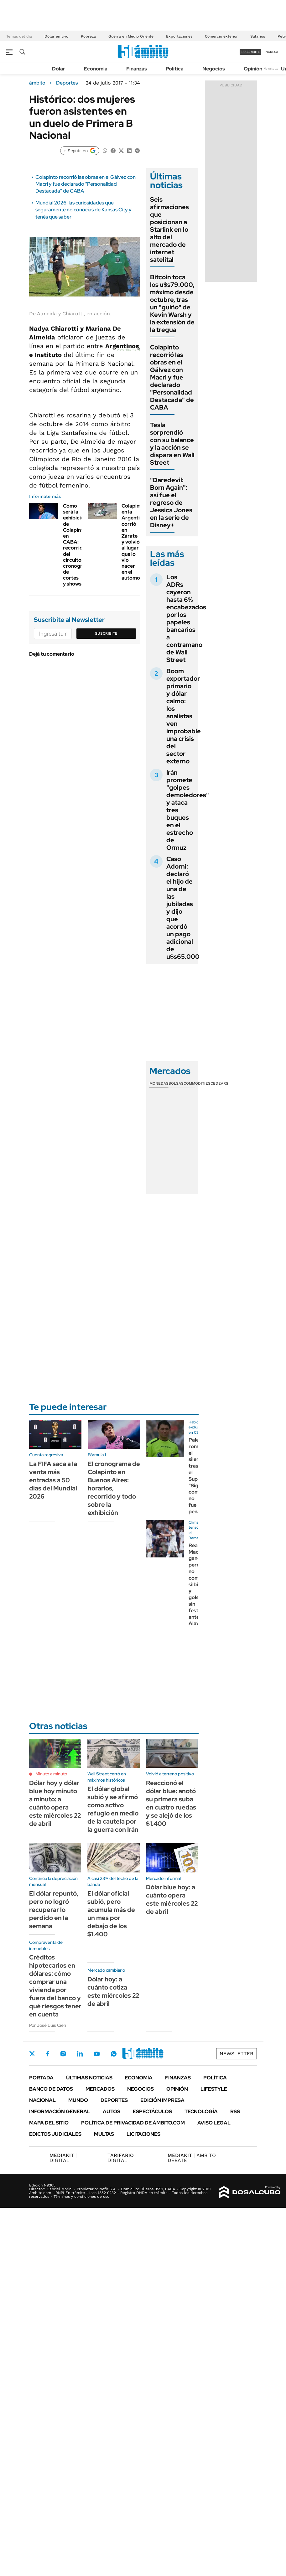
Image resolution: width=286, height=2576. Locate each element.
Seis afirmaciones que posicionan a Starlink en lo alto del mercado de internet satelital (169, 229)
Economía (95, 68)
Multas (104, 2134)
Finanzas (136, 68)
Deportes (67, 82)
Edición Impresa (162, 2100)
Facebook (47, 2054)
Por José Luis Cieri (47, 2025)
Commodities (197, 1083)
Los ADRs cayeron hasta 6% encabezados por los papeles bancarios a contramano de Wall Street (186, 618)
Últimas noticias (89, 2077)
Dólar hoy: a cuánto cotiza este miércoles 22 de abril (113, 1991)
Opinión (253, 68)
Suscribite (106, 633)
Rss (235, 2111)
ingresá (271, 52)
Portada (41, 2077)
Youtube (97, 2054)
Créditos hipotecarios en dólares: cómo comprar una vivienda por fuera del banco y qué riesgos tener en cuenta (55, 1985)
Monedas (159, 1083)
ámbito (37, 82)
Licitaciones (143, 2134)
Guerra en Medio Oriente (130, 36)
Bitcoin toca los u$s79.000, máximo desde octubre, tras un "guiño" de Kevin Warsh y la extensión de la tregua (172, 303)
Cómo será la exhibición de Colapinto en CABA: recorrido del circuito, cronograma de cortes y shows (77, 545)
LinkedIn (80, 2054)
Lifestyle (213, 2089)
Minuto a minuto (51, 1774)
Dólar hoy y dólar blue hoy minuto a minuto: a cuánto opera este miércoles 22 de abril (55, 1803)
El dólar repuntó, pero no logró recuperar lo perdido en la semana (53, 1909)
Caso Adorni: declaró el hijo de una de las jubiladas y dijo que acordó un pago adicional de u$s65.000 (183, 908)
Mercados (100, 2089)
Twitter (32, 2053)
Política (175, 68)
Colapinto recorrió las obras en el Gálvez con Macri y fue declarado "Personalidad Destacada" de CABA (85, 184)
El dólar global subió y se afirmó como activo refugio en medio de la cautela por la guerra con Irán (112, 1809)
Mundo (78, 2100)
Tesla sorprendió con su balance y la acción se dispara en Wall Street (172, 444)
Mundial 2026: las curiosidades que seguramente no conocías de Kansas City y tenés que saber (83, 209)
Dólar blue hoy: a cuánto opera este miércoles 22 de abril (172, 1899)
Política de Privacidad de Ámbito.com (133, 2122)
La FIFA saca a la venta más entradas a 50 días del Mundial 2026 (53, 1480)
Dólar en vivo (56, 36)
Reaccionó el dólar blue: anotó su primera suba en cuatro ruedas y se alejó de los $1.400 (171, 1803)
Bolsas (176, 1083)
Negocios (213, 68)
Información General (59, 2111)
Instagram (63, 2054)
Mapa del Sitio (49, 2122)
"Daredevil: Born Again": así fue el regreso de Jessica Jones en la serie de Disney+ (171, 502)
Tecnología (201, 2111)
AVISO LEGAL (214, 2122)
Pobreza (88, 36)
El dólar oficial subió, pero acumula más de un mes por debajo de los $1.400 (111, 1913)
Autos (111, 2111)
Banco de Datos (51, 2089)
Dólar (58, 68)
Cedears (219, 1083)
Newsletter (271, 68)
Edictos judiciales (55, 2134)
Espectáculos (152, 2111)
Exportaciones (179, 36)
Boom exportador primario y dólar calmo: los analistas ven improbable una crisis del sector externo (183, 716)
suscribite (251, 52)
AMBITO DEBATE (192, 2157)
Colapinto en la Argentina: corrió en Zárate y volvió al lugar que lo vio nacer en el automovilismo (139, 542)
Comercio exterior (221, 36)
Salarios (257, 36)
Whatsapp (114, 2054)
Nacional (42, 2100)
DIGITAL (63, 2157)
